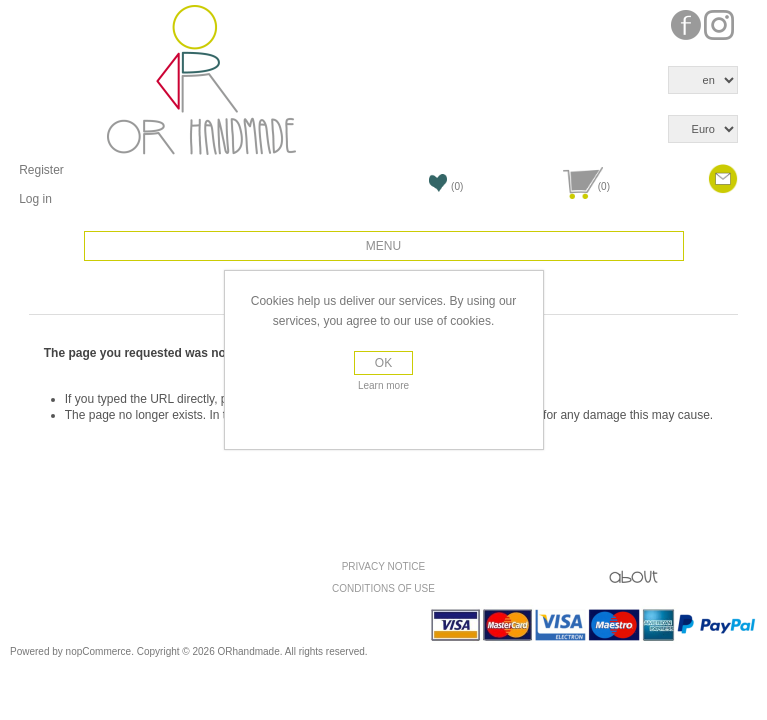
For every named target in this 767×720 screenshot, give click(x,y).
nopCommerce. (101, 651)
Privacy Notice (384, 566)
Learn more (383, 385)
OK (383, 363)
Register (41, 170)
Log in (35, 199)
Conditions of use (383, 588)
